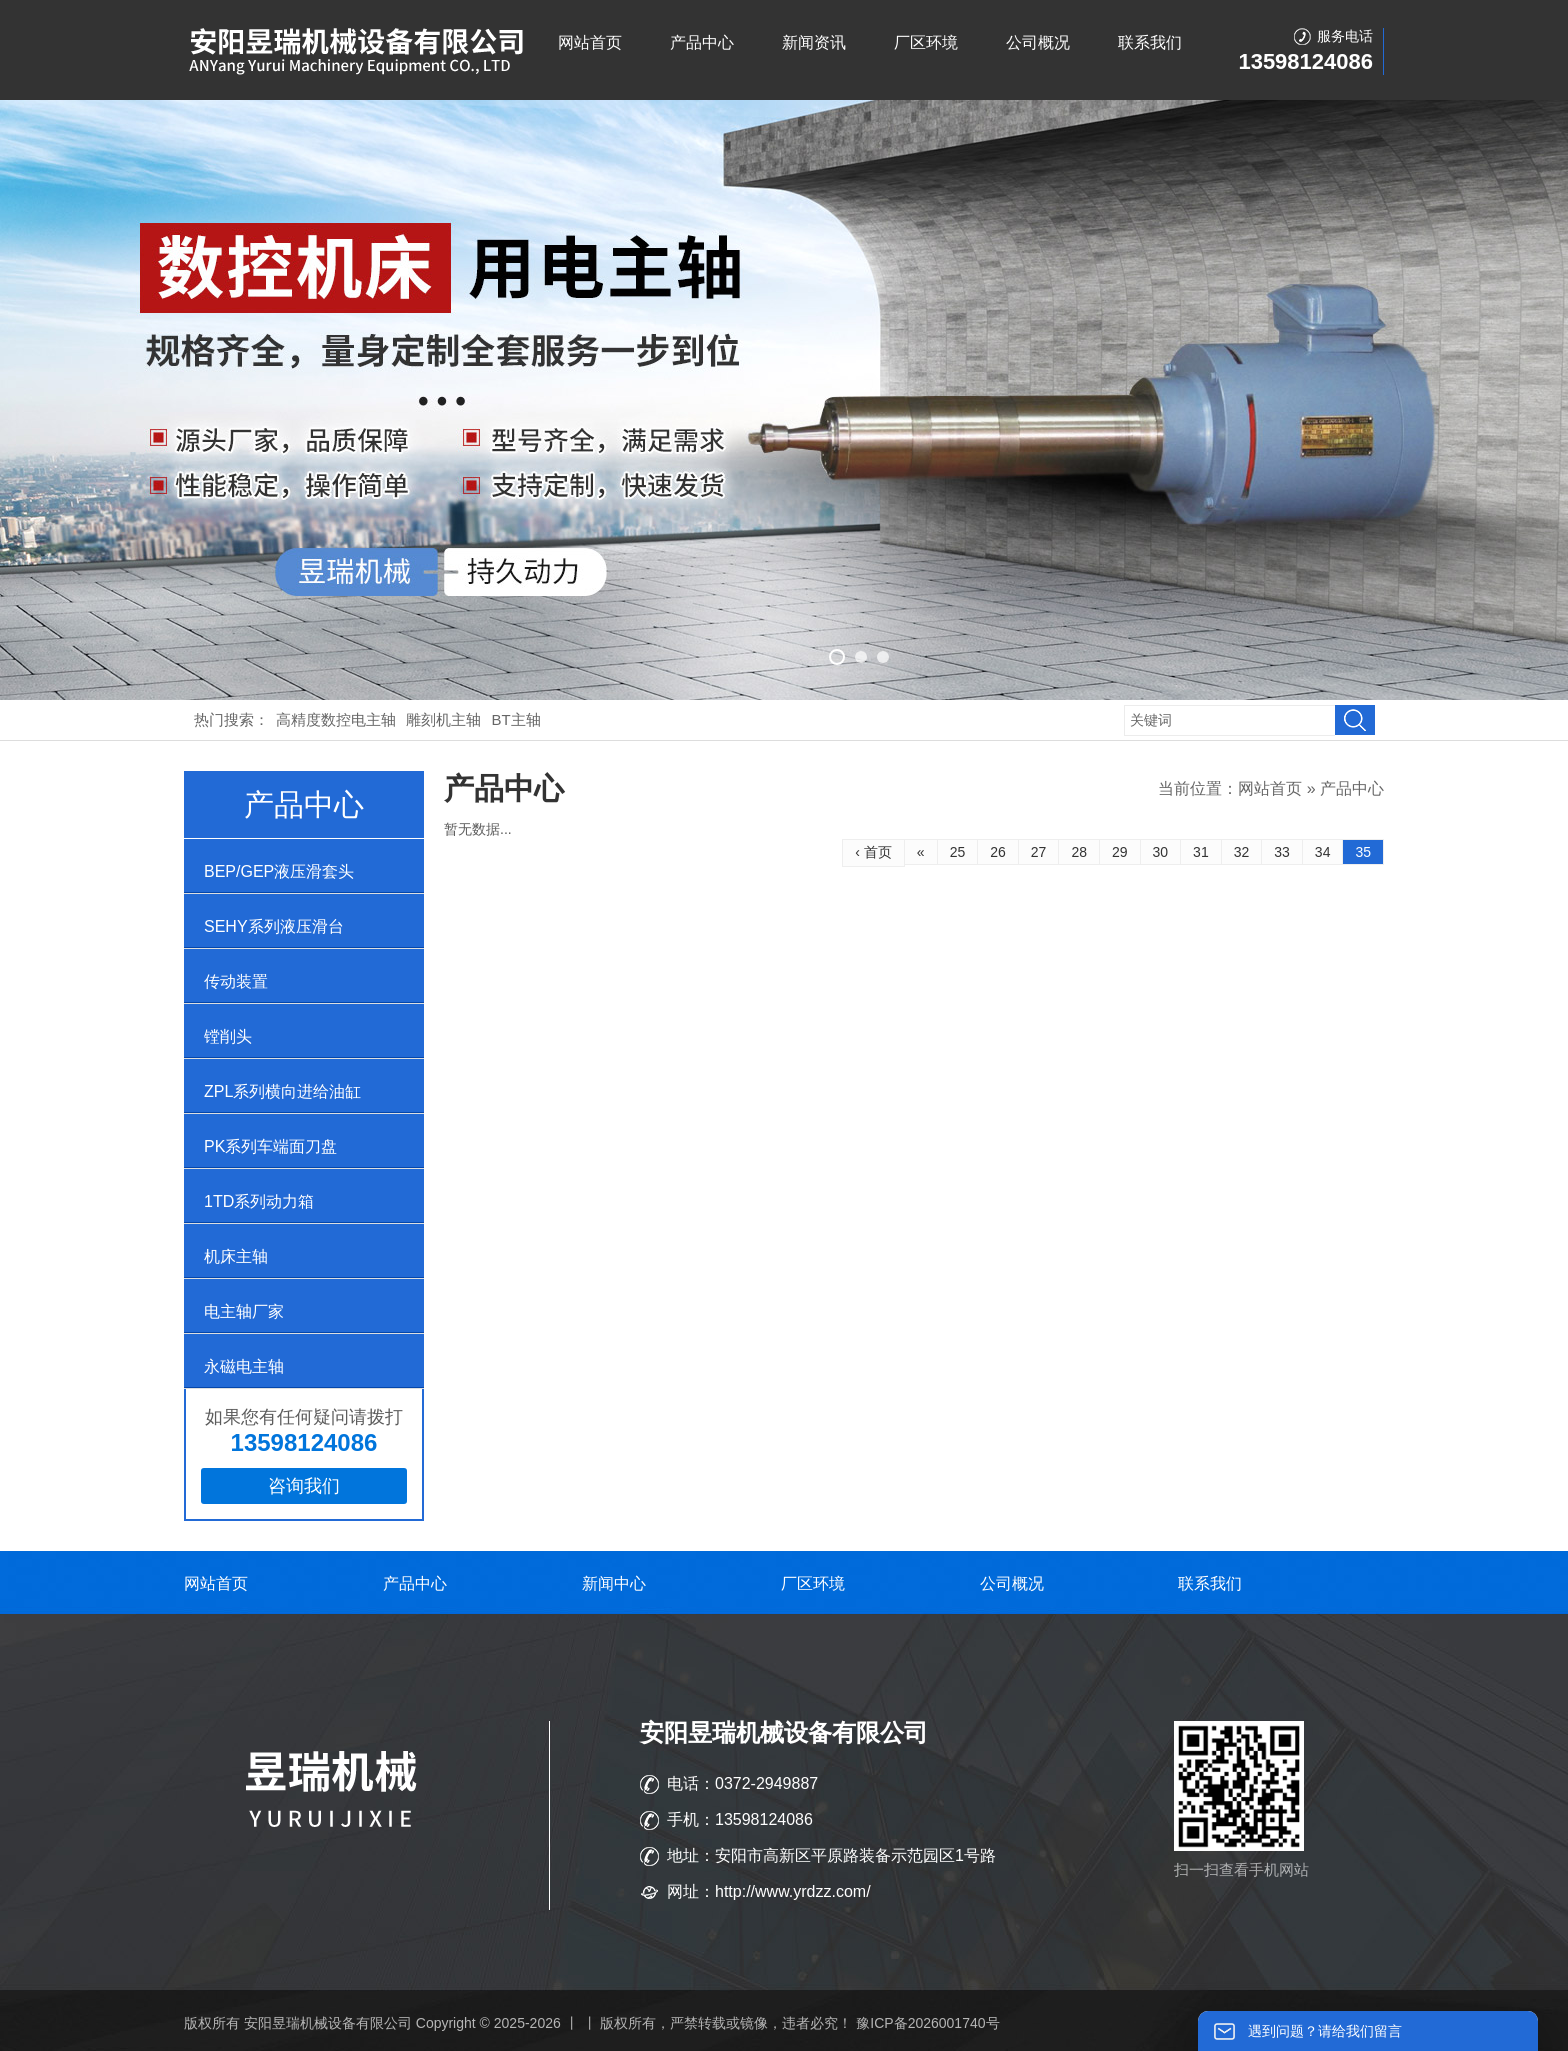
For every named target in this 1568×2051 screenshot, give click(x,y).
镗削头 (228, 1036)
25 (958, 852)
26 (998, 852)
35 (1363, 852)
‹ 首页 (873, 852)
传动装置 (236, 981)
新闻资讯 (814, 42)
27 (1039, 852)
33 (1282, 852)
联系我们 (1150, 42)
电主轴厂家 (244, 1311)
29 (1120, 852)
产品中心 (702, 42)
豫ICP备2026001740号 (927, 2023)
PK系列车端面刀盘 (270, 1146)
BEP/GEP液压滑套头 (279, 871)
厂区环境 (926, 42)
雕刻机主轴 (443, 719)
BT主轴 (516, 719)
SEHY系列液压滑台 (274, 926)
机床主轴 (236, 1256)
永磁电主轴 (244, 1366)
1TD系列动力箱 (259, 1201)
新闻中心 (614, 1583)
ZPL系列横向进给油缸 (282, 1091)
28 (1079, 852)
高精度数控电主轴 (336, 719)
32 (1242, 852)
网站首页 (590, 42)
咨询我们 (304, 1486)
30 (1161, 852)
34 (1323, 852)
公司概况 (1038, 42)
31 (1201, 852)
